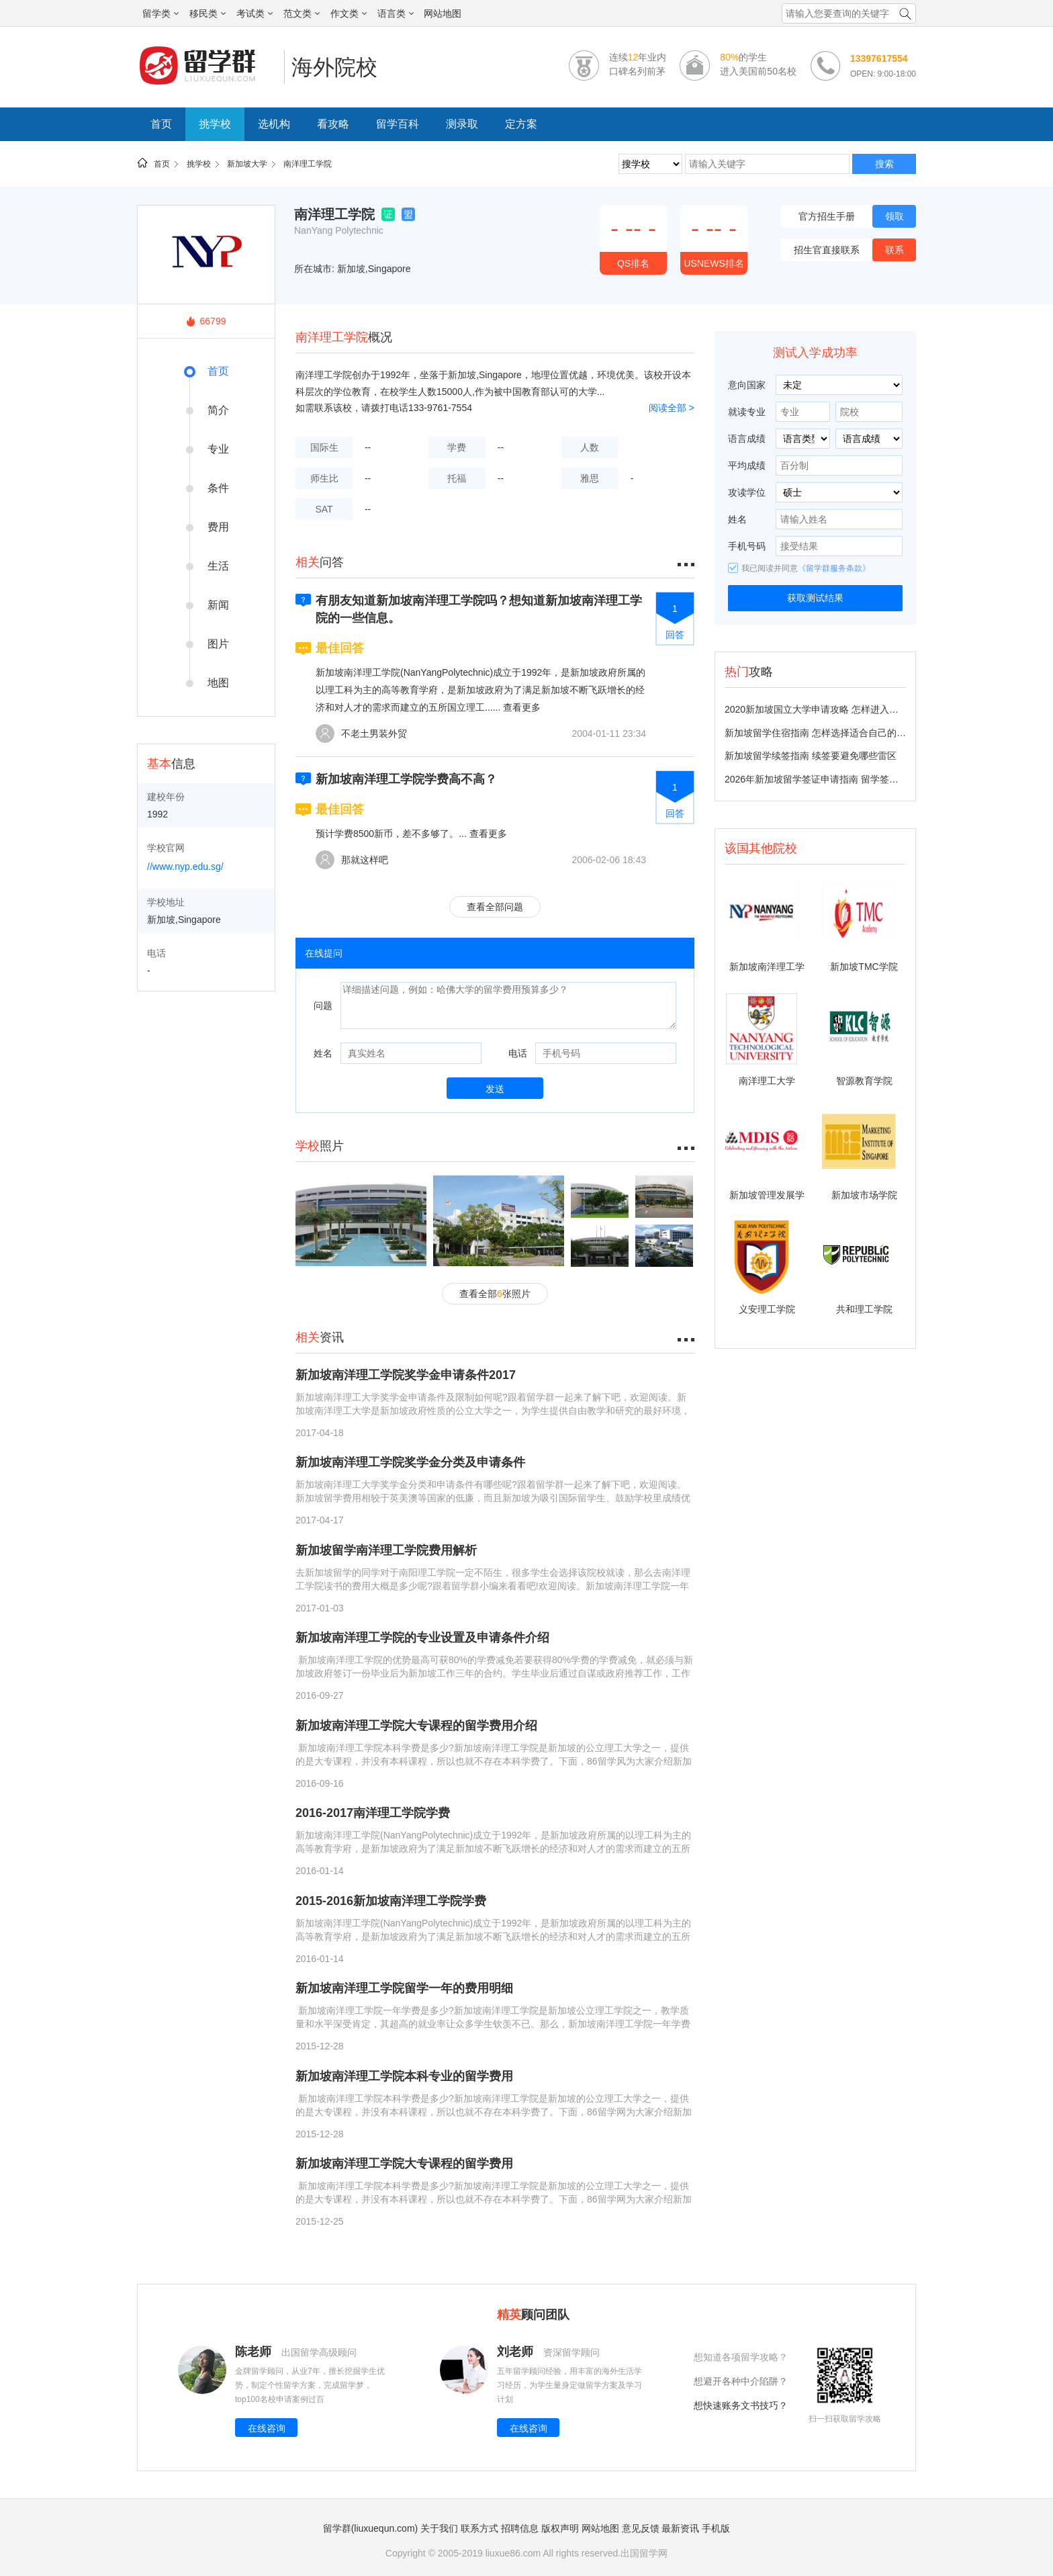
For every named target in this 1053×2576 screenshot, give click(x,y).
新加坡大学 (247, 164)
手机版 (716, 2528)
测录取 (462, 124)
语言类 (395, 13)
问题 (323, 1005)
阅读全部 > (671, 407)
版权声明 (560, 2528)
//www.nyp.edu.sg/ (185, 866)
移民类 (207, 13)
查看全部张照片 (495, 1293)
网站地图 (442, 13)
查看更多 (522, 707)
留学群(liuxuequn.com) (370, 2528)
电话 (517, 1053)
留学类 (160, 13)
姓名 (323, 1053)
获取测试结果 (815, 597)
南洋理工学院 (307, 164)
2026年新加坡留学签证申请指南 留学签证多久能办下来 (840, 779)
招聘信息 (520, 2528)
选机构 (274, 124)
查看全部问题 (495, 906)
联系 (894, 250)
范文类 (301, 13)
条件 (218, 488)
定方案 (521, 124)
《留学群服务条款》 (834, 568)
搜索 (884, 164)
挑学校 (215, 124)
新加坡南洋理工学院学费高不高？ (406, 779)
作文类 (348, 13)
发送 (495, 1088)
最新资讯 (680, 2528)
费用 (218, 527)
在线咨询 (266, 2428)
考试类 (254, 13)
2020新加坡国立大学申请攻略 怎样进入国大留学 (826, 709)
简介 (218, 410)
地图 (218, 683)
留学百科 (397, 124)
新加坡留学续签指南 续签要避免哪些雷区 (811, 755)
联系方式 (479, 2528)
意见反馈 (640, 2528)
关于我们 (439, 2528)
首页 (161, 124)
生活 (218, 566)
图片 (218, 644)
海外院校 (334, 67)
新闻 (218, 605)
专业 (218, 449)
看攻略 (333, 124)
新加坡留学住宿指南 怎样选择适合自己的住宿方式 (829, 732)
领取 (894, 216)
